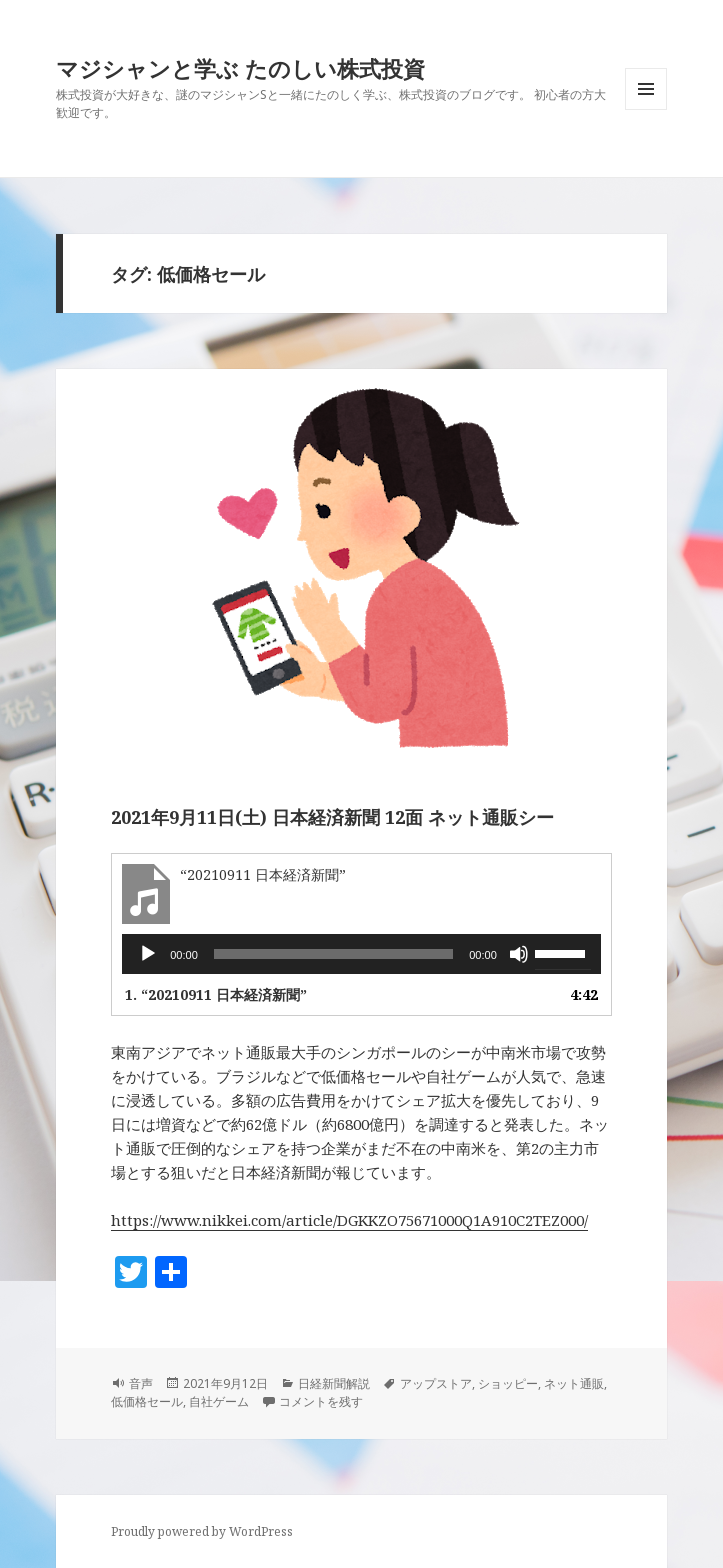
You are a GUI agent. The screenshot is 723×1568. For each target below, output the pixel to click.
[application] (361, 954)
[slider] (334, 954)
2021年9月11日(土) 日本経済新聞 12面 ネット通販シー (332, 817)
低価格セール (147, 1401)
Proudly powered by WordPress (202, 1531)
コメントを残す (321, 1401)
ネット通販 (574, 1383)
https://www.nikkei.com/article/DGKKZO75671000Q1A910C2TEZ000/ (349, 1220)
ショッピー (508, 1383)
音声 (141, 1383)
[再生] (148, 954)
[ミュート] (519, 954)
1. (216, 994)
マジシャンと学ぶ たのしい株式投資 (240, 68)
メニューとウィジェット (646, 109)
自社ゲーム (219, 1401)
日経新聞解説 (334, 1383)
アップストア (436, 1383)
